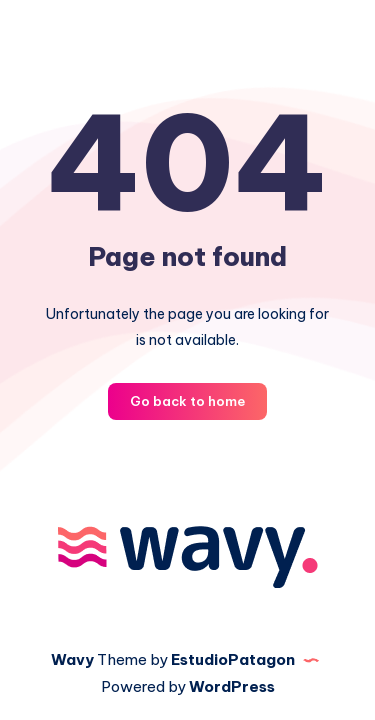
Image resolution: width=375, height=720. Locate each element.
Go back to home (187, 401)
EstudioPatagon (233, 659)
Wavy (72, 659)
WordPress (232, 686)
